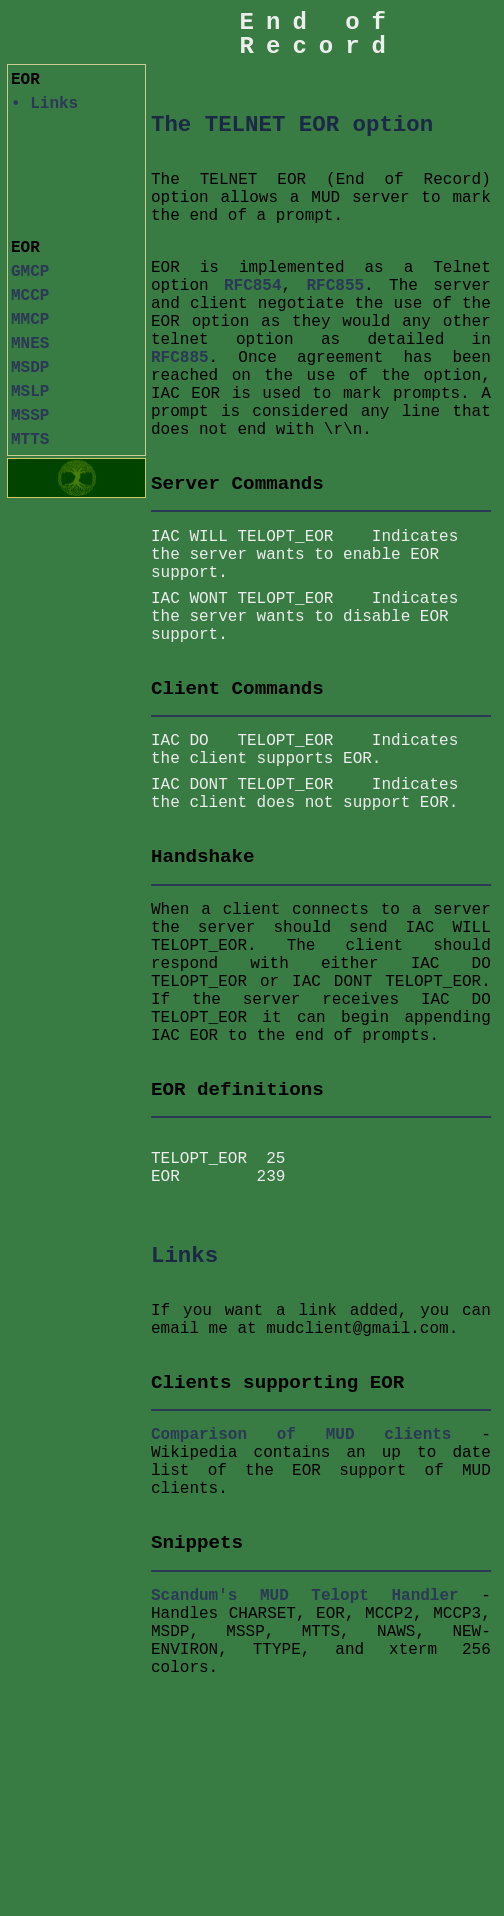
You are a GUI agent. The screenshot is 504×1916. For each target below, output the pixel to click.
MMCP (30, 320)
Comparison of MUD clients (301, 1443)
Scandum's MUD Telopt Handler (305, 1604)
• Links (44, 104)
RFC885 (180, 358)
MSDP (30, 368)
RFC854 (253, 286)
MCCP (30, 296)
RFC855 (336, 286)
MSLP (30, 392)
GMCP (30, 272)
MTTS (30, 440)
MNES (30, 344)
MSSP (30, 416)
